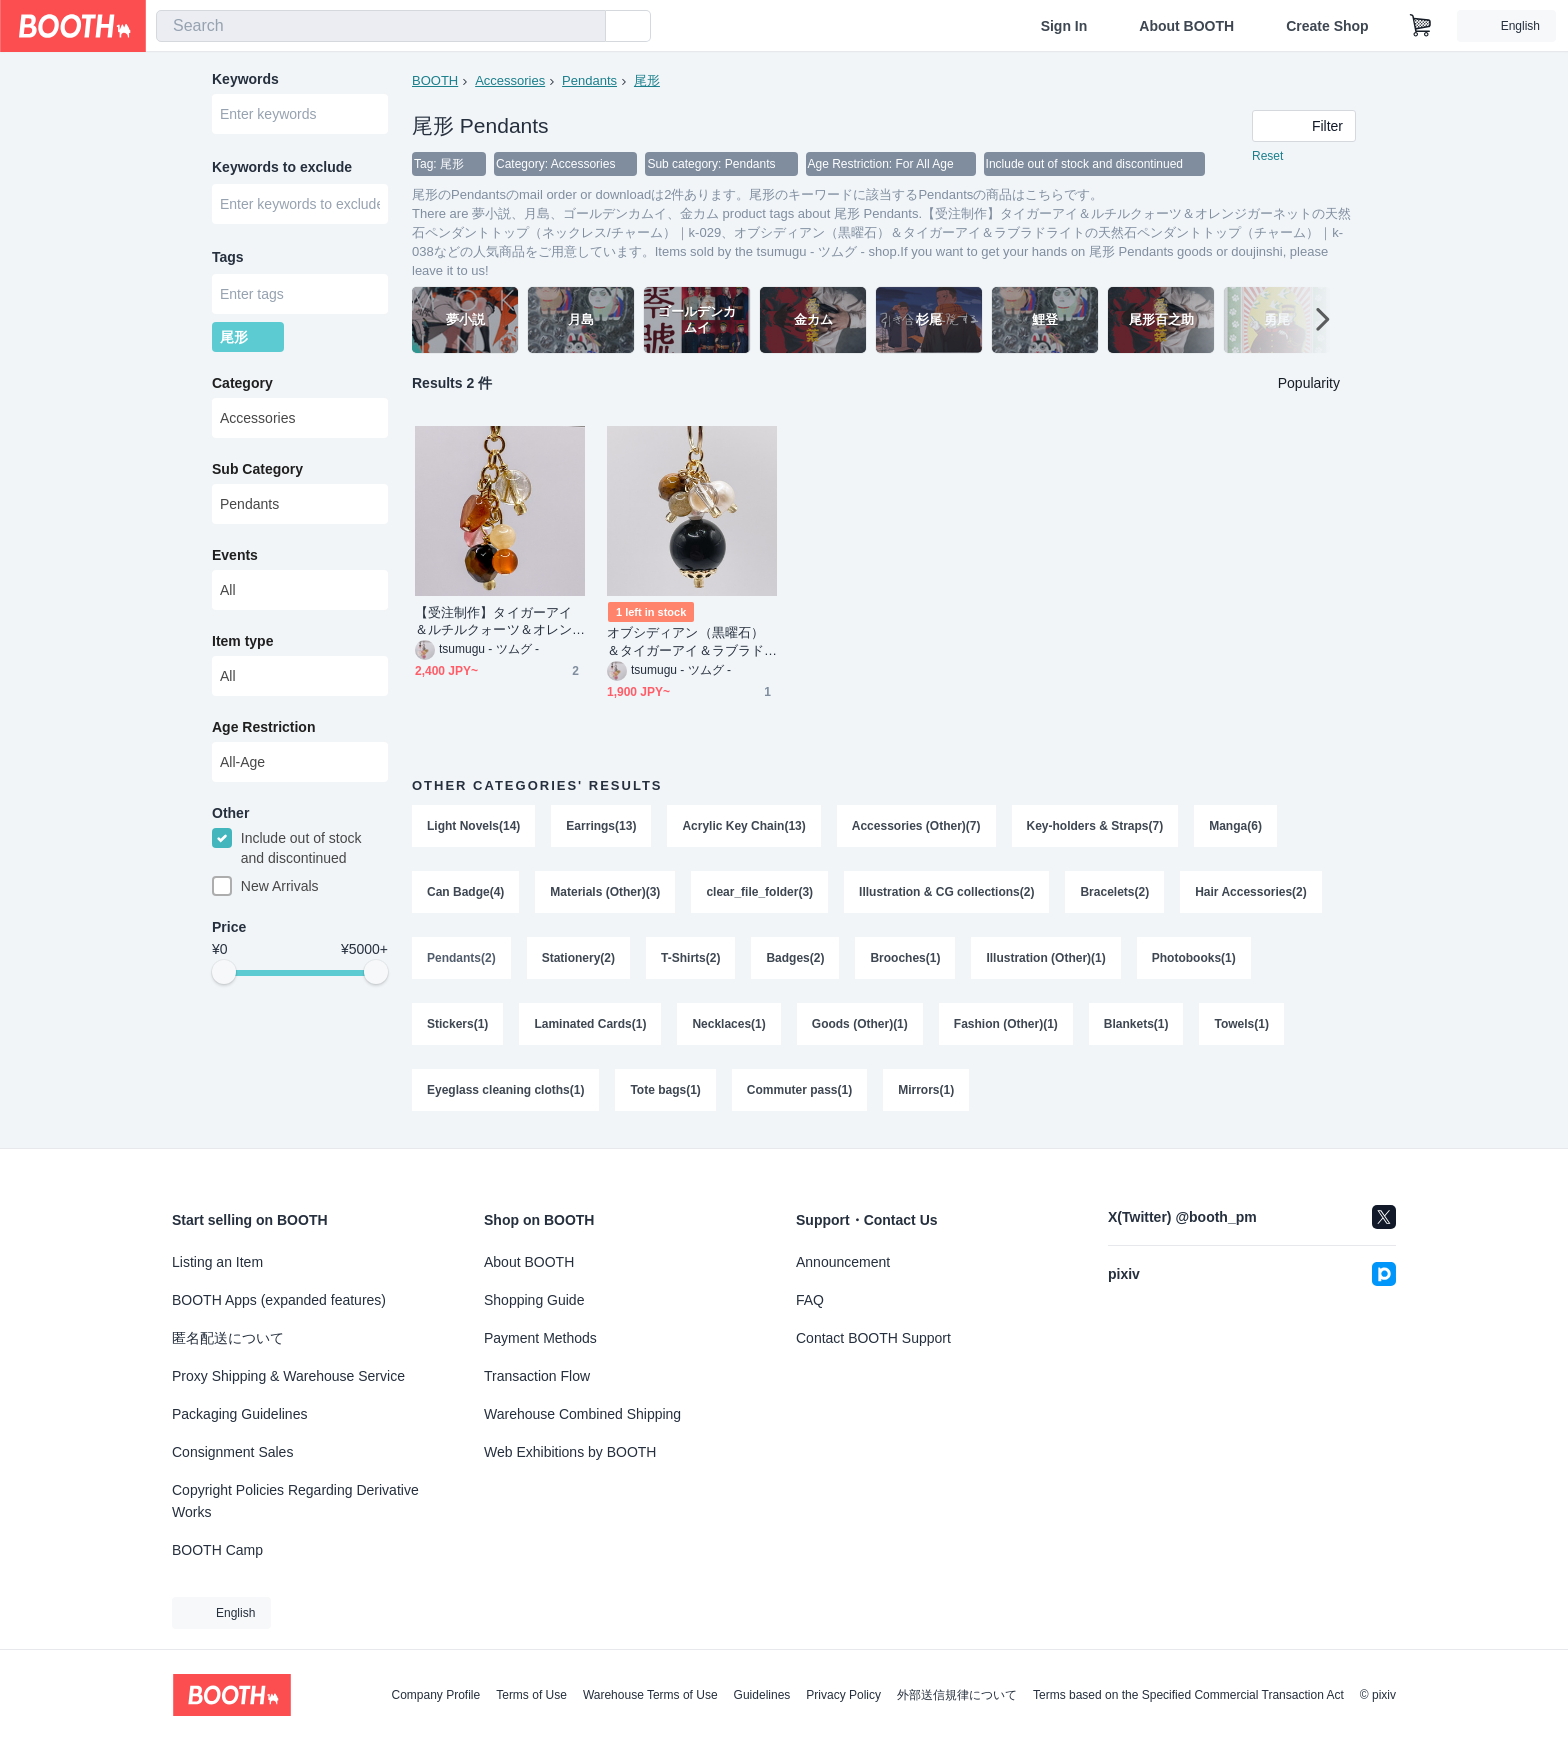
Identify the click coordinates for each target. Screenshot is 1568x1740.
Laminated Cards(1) (590, 1024)
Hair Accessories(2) (1251, 892)
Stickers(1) (457, 1024)
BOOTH (435, 80)
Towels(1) (1241, 1024)
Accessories (510, 80)
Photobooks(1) (1194, 958)
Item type (242, 641)
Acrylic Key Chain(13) (743, 826)
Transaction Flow (537, 1376)
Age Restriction (263, 727)
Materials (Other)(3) (605, 892)
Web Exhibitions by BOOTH (570, 1452)
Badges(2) (795, 958)
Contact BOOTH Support (873, 1338)
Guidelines (762, 1695)
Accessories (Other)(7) (916, 826)
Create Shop (1327, 26)
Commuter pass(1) (799, 1090)
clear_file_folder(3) (759, 892)
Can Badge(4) (465, 892)
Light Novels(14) (473, 826)
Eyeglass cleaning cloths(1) (505, 1090)
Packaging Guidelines (239, 1414)
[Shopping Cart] (1421, 26)
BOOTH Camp (217, 1550)
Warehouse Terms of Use (650, 1695)
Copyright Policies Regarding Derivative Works (295, 1501)
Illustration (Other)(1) (1045, 958)
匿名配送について (228, 1338)
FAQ (810, 1300)
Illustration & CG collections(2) (946, 892)
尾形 (647, 80)
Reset (1267, 156)
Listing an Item (217, 1262)
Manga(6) (1235, 826)
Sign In (1064, 26)
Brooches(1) (905, 958)
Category (242, 383)
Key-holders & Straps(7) (1095, 826)
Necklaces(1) (728, 1024)
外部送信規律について (957, 1695)
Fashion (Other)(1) (1006, 1024)
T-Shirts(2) (690, 958)
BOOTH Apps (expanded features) (279, 1300)
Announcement (843, 1262)
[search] (586, 27)
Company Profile (435, 1695)
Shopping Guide (534, 1300)
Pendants (589, 80)
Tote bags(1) (665, 1090)
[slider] (224, 972)
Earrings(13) (601, 826)
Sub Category (257, 469)
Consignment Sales (232, 1452)
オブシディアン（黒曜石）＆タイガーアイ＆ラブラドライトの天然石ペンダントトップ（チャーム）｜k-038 (689, 641)
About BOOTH (1186, 26)
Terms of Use (531, 1695)
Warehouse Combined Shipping (582, 1414)
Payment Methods (540, 1338)
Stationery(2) (578, 958)
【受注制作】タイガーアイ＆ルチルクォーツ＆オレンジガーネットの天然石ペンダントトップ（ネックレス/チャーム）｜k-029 (495, 621)
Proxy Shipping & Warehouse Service (288, 1376)
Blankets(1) (1136, 1024)
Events (235, 555)
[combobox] (381, 26)
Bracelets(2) (1114, 892)
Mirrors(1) (926, 1090)
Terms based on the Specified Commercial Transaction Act (1188, 1695)
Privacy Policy (843, 1695)
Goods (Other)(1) (860, 1024)
